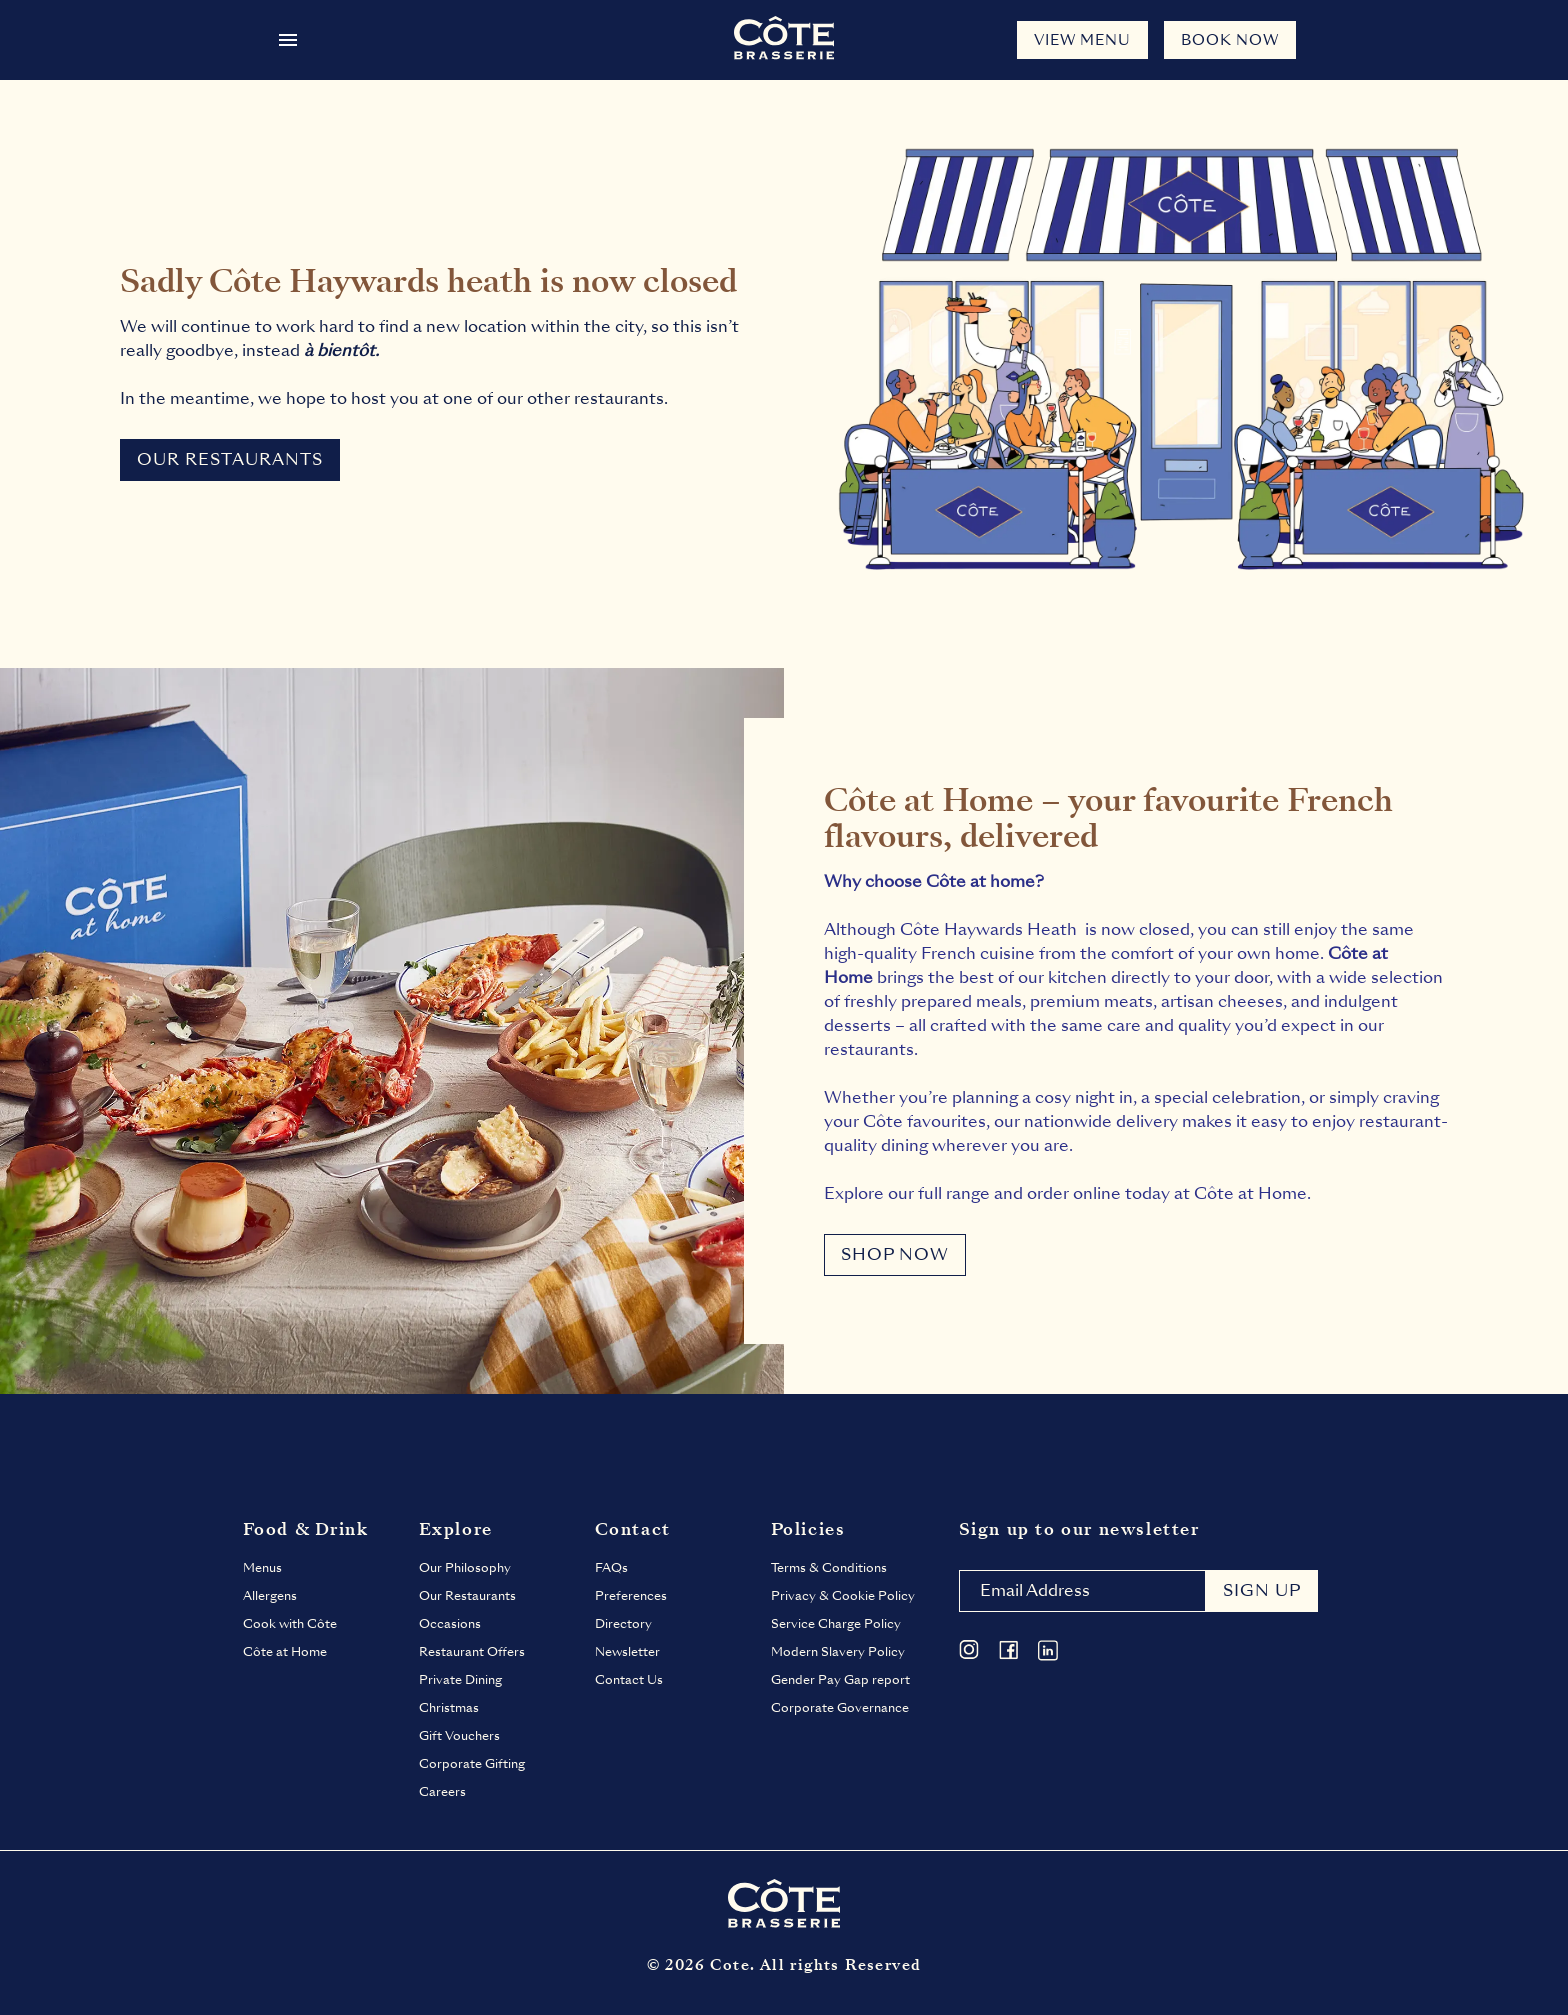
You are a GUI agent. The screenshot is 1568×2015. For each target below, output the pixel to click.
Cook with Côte (290, 1624)
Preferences (631, 1596)
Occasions (450, 1624)
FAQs (611, 1568)
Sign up (1262, 1590)
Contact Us (629, 1680)
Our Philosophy (465, 1568)
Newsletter (627, 1652)
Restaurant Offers (472, 1652)
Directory (623, 1624)
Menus (262, 1568)
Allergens (270, 1596)
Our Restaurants (467, 1596)
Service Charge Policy (836, 1624)
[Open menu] (288, 40)
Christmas (449, 1708)
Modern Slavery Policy (838, 1652)
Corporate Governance (840, 1708)
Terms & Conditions (829, 1568)
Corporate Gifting (472, 1764)
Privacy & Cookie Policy (843, 1596)
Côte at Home (285, 1652)
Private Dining (460, 1680)
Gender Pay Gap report (840, 1680)
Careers (442, 1792)
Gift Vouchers (459, 1736)
